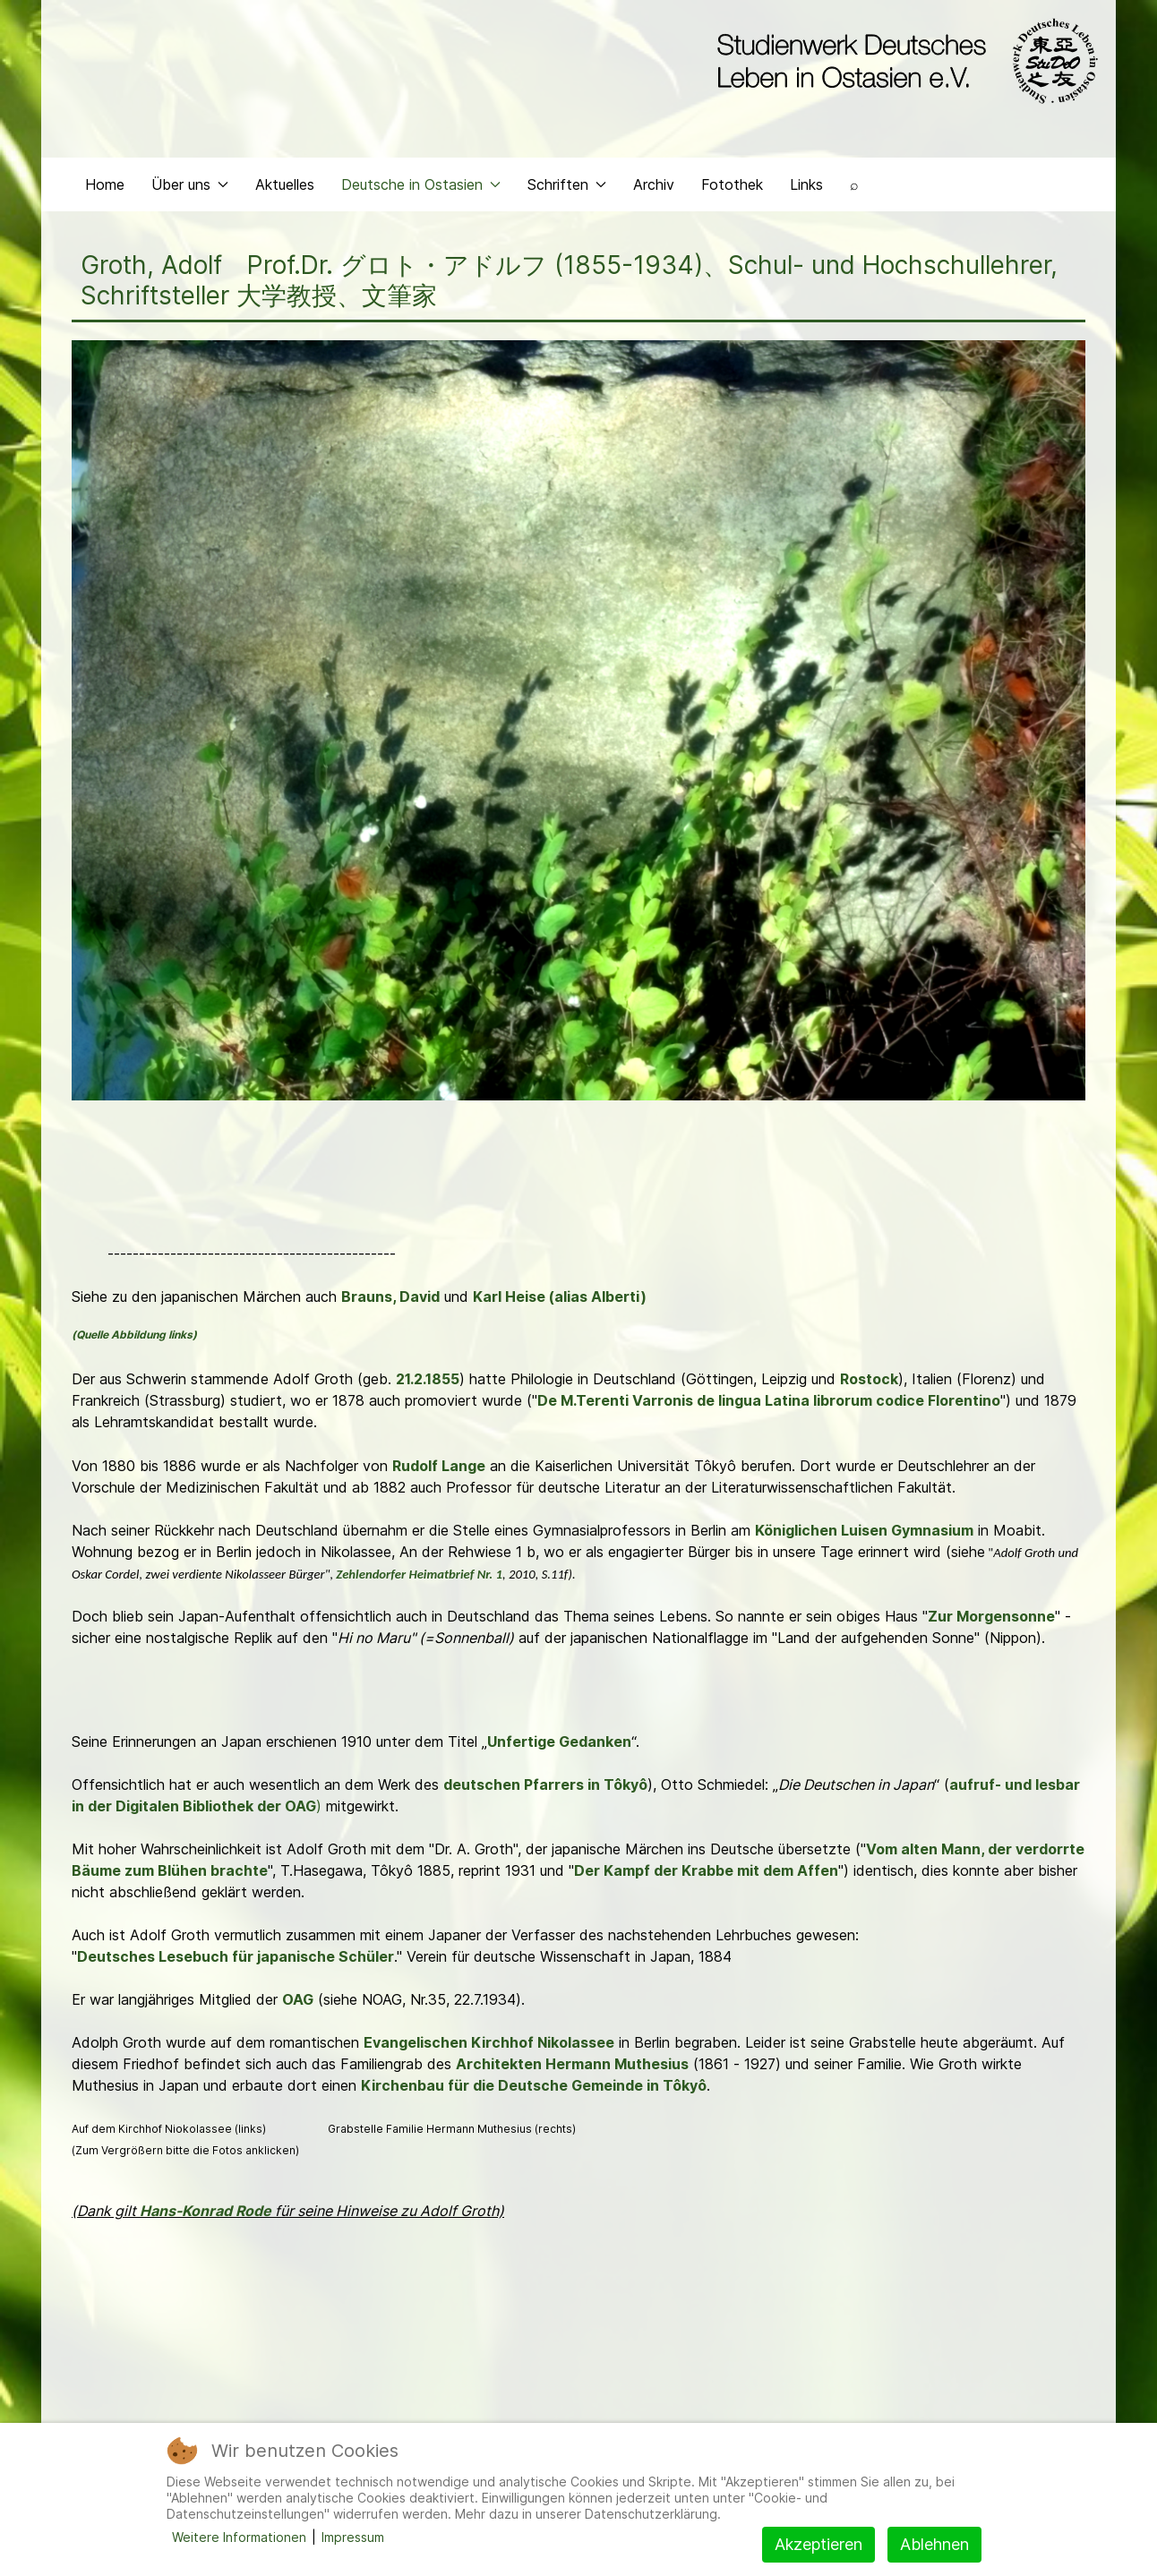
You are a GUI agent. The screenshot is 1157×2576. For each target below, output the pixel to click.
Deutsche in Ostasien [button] (421, 184)
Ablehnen (934, 2544)
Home (104, 184)
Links (806, 184)
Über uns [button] (189, 184)
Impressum (352, 2537)
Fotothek (732, 184)
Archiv (653, 184)
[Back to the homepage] (903, 61)
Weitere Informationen (239, 2537)
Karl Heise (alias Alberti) (560, 1296)
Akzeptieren (818, 2544)
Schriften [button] (566, 184)
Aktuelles (284, 184)
